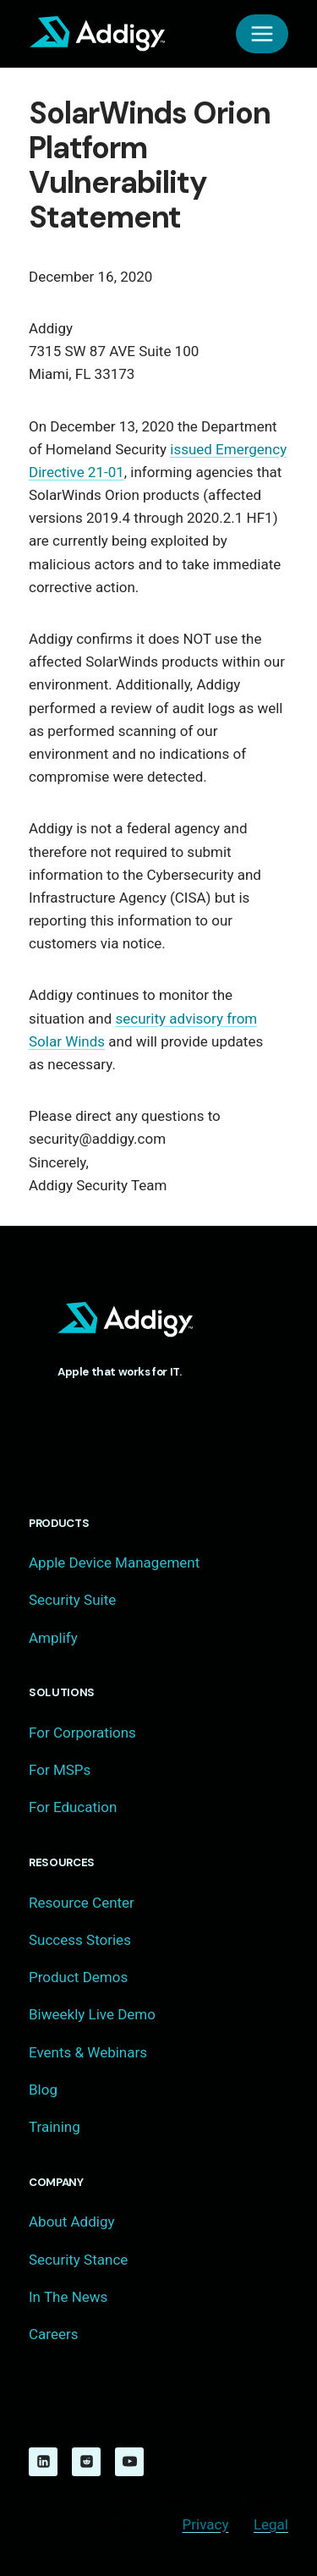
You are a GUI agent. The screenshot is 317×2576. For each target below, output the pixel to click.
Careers (53, 2334)
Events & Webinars (88, 2052)
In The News (68, 2296)
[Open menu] (262, 33)
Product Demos (78, 1977)
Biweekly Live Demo (92, 2014)
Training (54, 2126)
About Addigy (71, 2221)
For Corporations (82, 1732)
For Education (73, 1807)
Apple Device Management (114, 1562)
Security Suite (72, 1599)
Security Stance (78, 2259)
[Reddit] (86, 2461)
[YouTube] (129, 2461)
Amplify (53, 1637)
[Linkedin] (43, 2461)
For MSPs (59, 1769)
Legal (271, 2524)
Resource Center (81, 1902)
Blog (43, 2089)
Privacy (206, 2524)
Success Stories (80, 1939)
